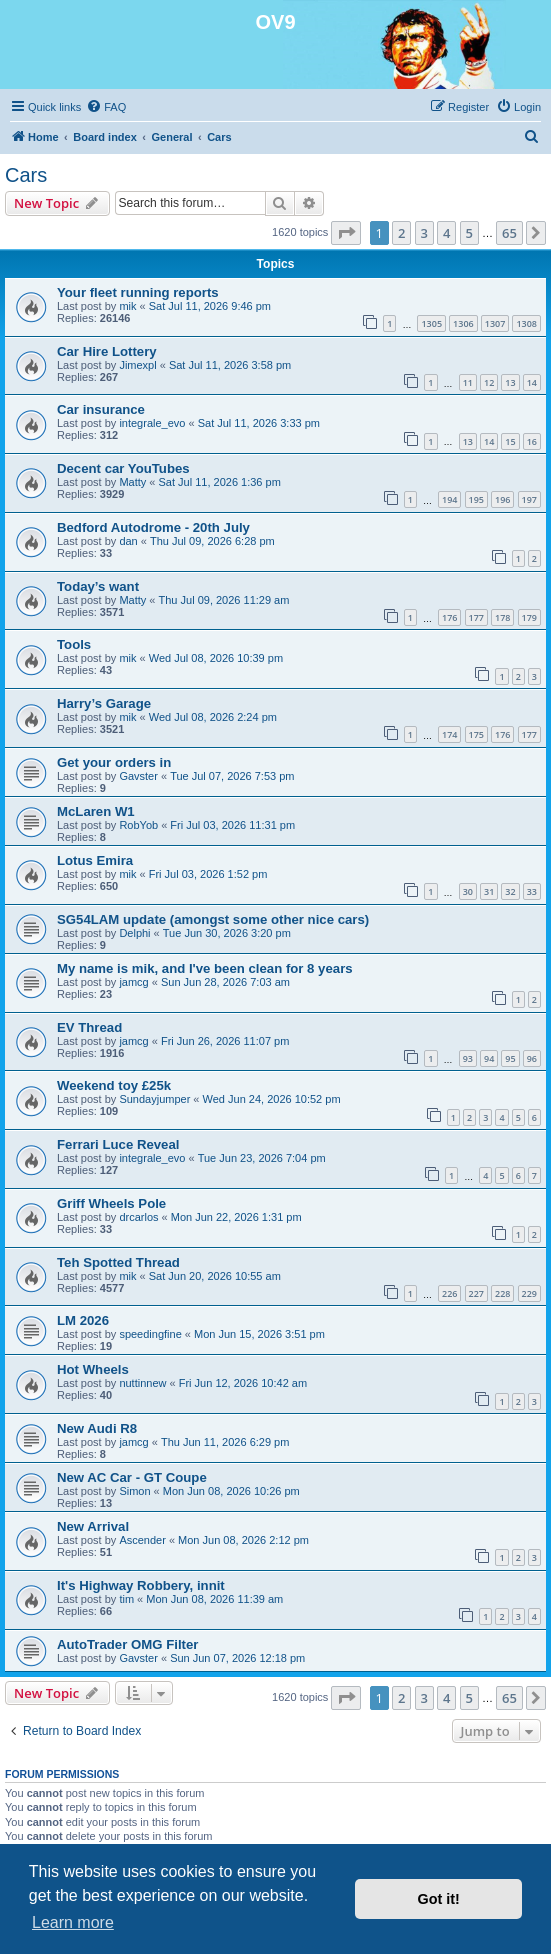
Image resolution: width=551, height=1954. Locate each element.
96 (532, 1058)
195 (476, 499)
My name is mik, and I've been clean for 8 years (205, 968)
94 (489, 1058)
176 (449, 617)
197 (529, 499)
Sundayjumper (154, 1099)
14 (532, 382)
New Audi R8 (97, 1428)
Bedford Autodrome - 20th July (153, 527)
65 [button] (509, 233)
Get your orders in (114, 762)
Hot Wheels (93, 1369)
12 (489, 382)
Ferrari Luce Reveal (118, 1144)
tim (126, 1599)
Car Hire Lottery (107, 351)
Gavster (138, 776)
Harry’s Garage (104, 703)
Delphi (134, 933)
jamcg (133, 982)
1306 (463, 323)
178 (502, 617)
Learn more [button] (73, 1922)
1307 (495, 323)
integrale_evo (152, 423)
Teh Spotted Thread (118, 1262)
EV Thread (89, 1027)
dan (128, 541)
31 (489, 891)
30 (468, 891)
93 (468, 1058)
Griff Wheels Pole (111, 1203)
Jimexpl (137, 365)
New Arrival (93, 1526)
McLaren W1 (96, 811)
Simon (134, 1491)
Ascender (142, 1540)
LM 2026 (83, 1320)
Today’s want (98, 586)
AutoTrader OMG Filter (127, 1644)
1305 (431, 323)
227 (476, 1293)
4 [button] (446, 233)
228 (502, 1293)
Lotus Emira (95, 860)
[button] (346, 233)
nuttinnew (142, 1383)
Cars (26, 175)
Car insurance (101, 409)
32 (510, 891)
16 (532, 441)
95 (510, 1058)
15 (510, 441)
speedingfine (150, 1334)
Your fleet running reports (138, 292)
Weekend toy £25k (114, 1085)
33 (532, 891)
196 (502, 499)
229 (529, 1293)
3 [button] (424, 233)
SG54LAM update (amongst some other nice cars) (213, 919)
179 (529, 617)
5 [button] (469, 233)
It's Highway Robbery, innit (141, 1585)
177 (476, 617)
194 (449, 499)
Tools (74, 644)
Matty (132, 482)
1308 (526, 323)
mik (127, 306)
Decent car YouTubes (123, 468)
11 (468, 382)
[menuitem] (106, 107)
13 (510, 382)
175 (476, 734)
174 (449, 734)
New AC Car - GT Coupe (132, 1477)
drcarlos (138, 1217)
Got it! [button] (439, 1899)
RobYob (138, 825)
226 (449, 1293)
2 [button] (401, 233)
